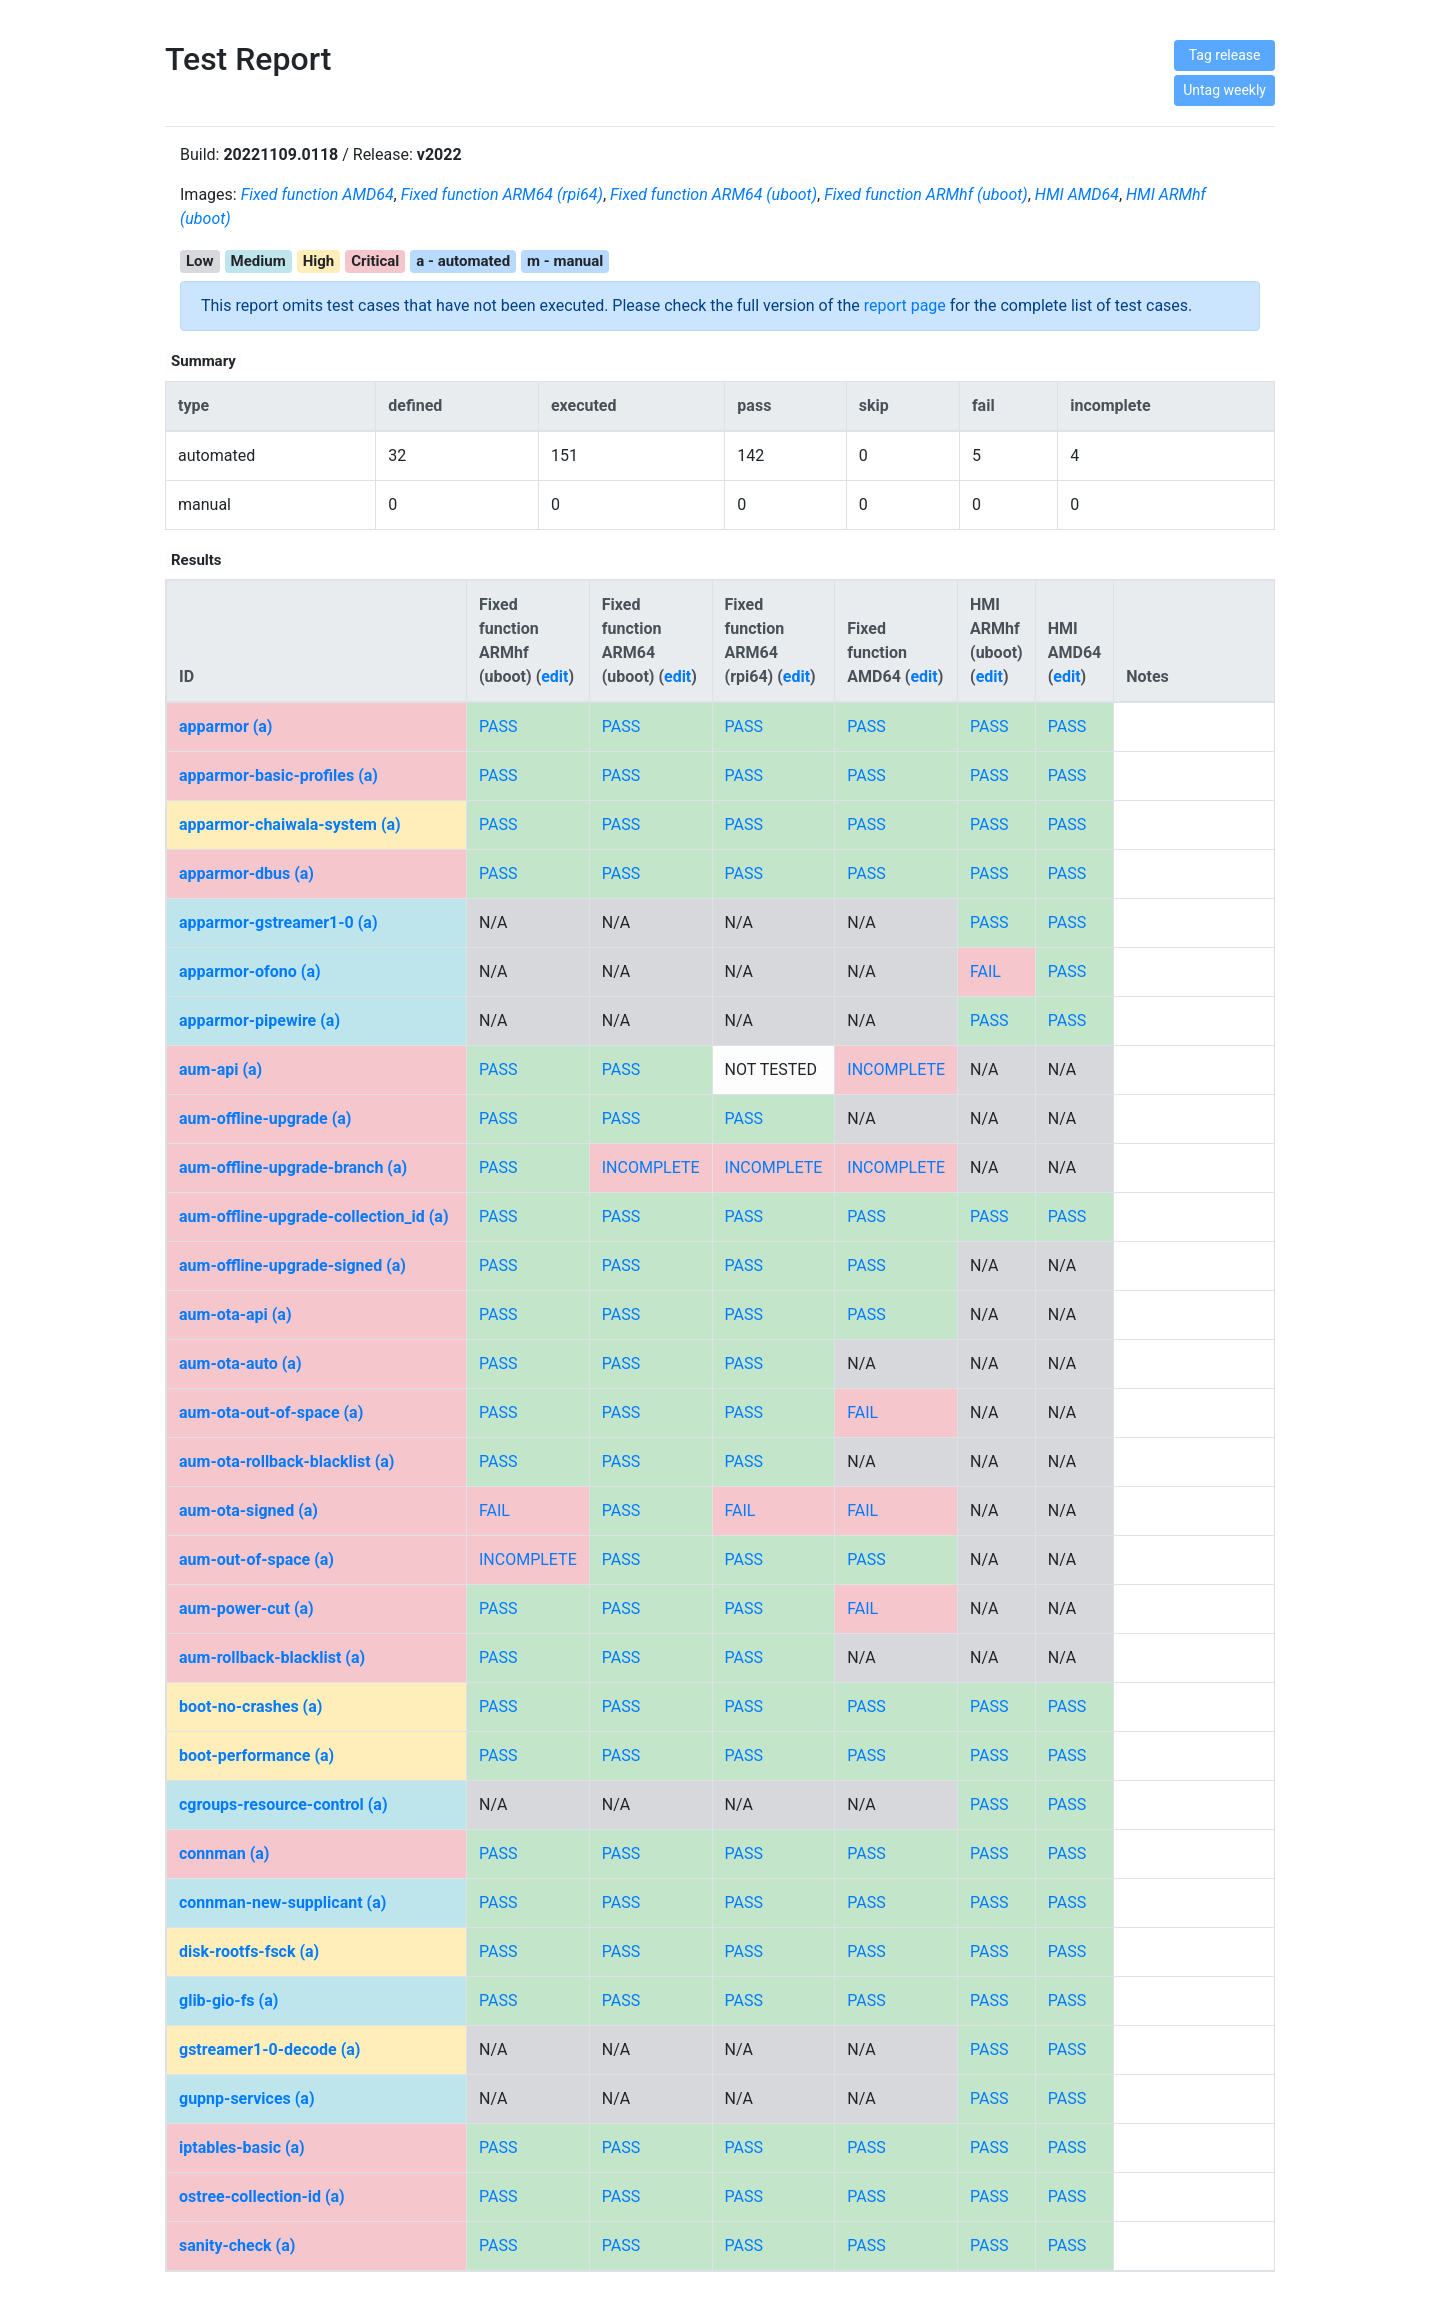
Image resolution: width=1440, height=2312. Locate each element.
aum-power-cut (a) (246, 1608)
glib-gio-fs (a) (228, 2000)
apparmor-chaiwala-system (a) (290, 824)
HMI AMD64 (1077, 194)
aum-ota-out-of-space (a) (271, 1412)
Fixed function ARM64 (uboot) (713, 194)
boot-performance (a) (256, 1755)
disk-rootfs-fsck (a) (249, 1951)
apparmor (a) (225, 726)
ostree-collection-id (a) (262, 2196)
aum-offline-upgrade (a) (265, 1118)
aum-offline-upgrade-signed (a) (292, 1265)
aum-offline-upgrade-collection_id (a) (314, 1216)
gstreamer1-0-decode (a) (269, 2049)
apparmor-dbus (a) (246, 873)
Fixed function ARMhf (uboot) (926, 194)
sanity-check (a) (237, 2245)
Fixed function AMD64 (317, 194)
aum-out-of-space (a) (256, 1559)
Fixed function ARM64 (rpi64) (502, 194)
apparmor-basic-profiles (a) (278, 775)
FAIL (985, 971)
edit (554, 676)
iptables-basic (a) (242, 2147)
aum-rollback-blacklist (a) (272, 1657)
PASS (498, 726)
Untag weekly (1224, 90)
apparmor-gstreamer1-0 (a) (278, 922)
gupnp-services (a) (247, 2098)
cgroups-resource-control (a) (283, 1804)
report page (905, 305)
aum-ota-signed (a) (248, 1510)
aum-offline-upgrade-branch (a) (293, 1167)
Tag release (1225, 55)
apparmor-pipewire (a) (259, 1020)
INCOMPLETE (896, 1069)
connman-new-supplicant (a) (282, 1902)
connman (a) (224, 1853)
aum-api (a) (220, 1069)
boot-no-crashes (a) (250, 1706)
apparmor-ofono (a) (250, 971)
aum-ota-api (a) (235, 1314)
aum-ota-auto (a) (240, 1363)
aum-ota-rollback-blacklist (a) (286, 1461)
